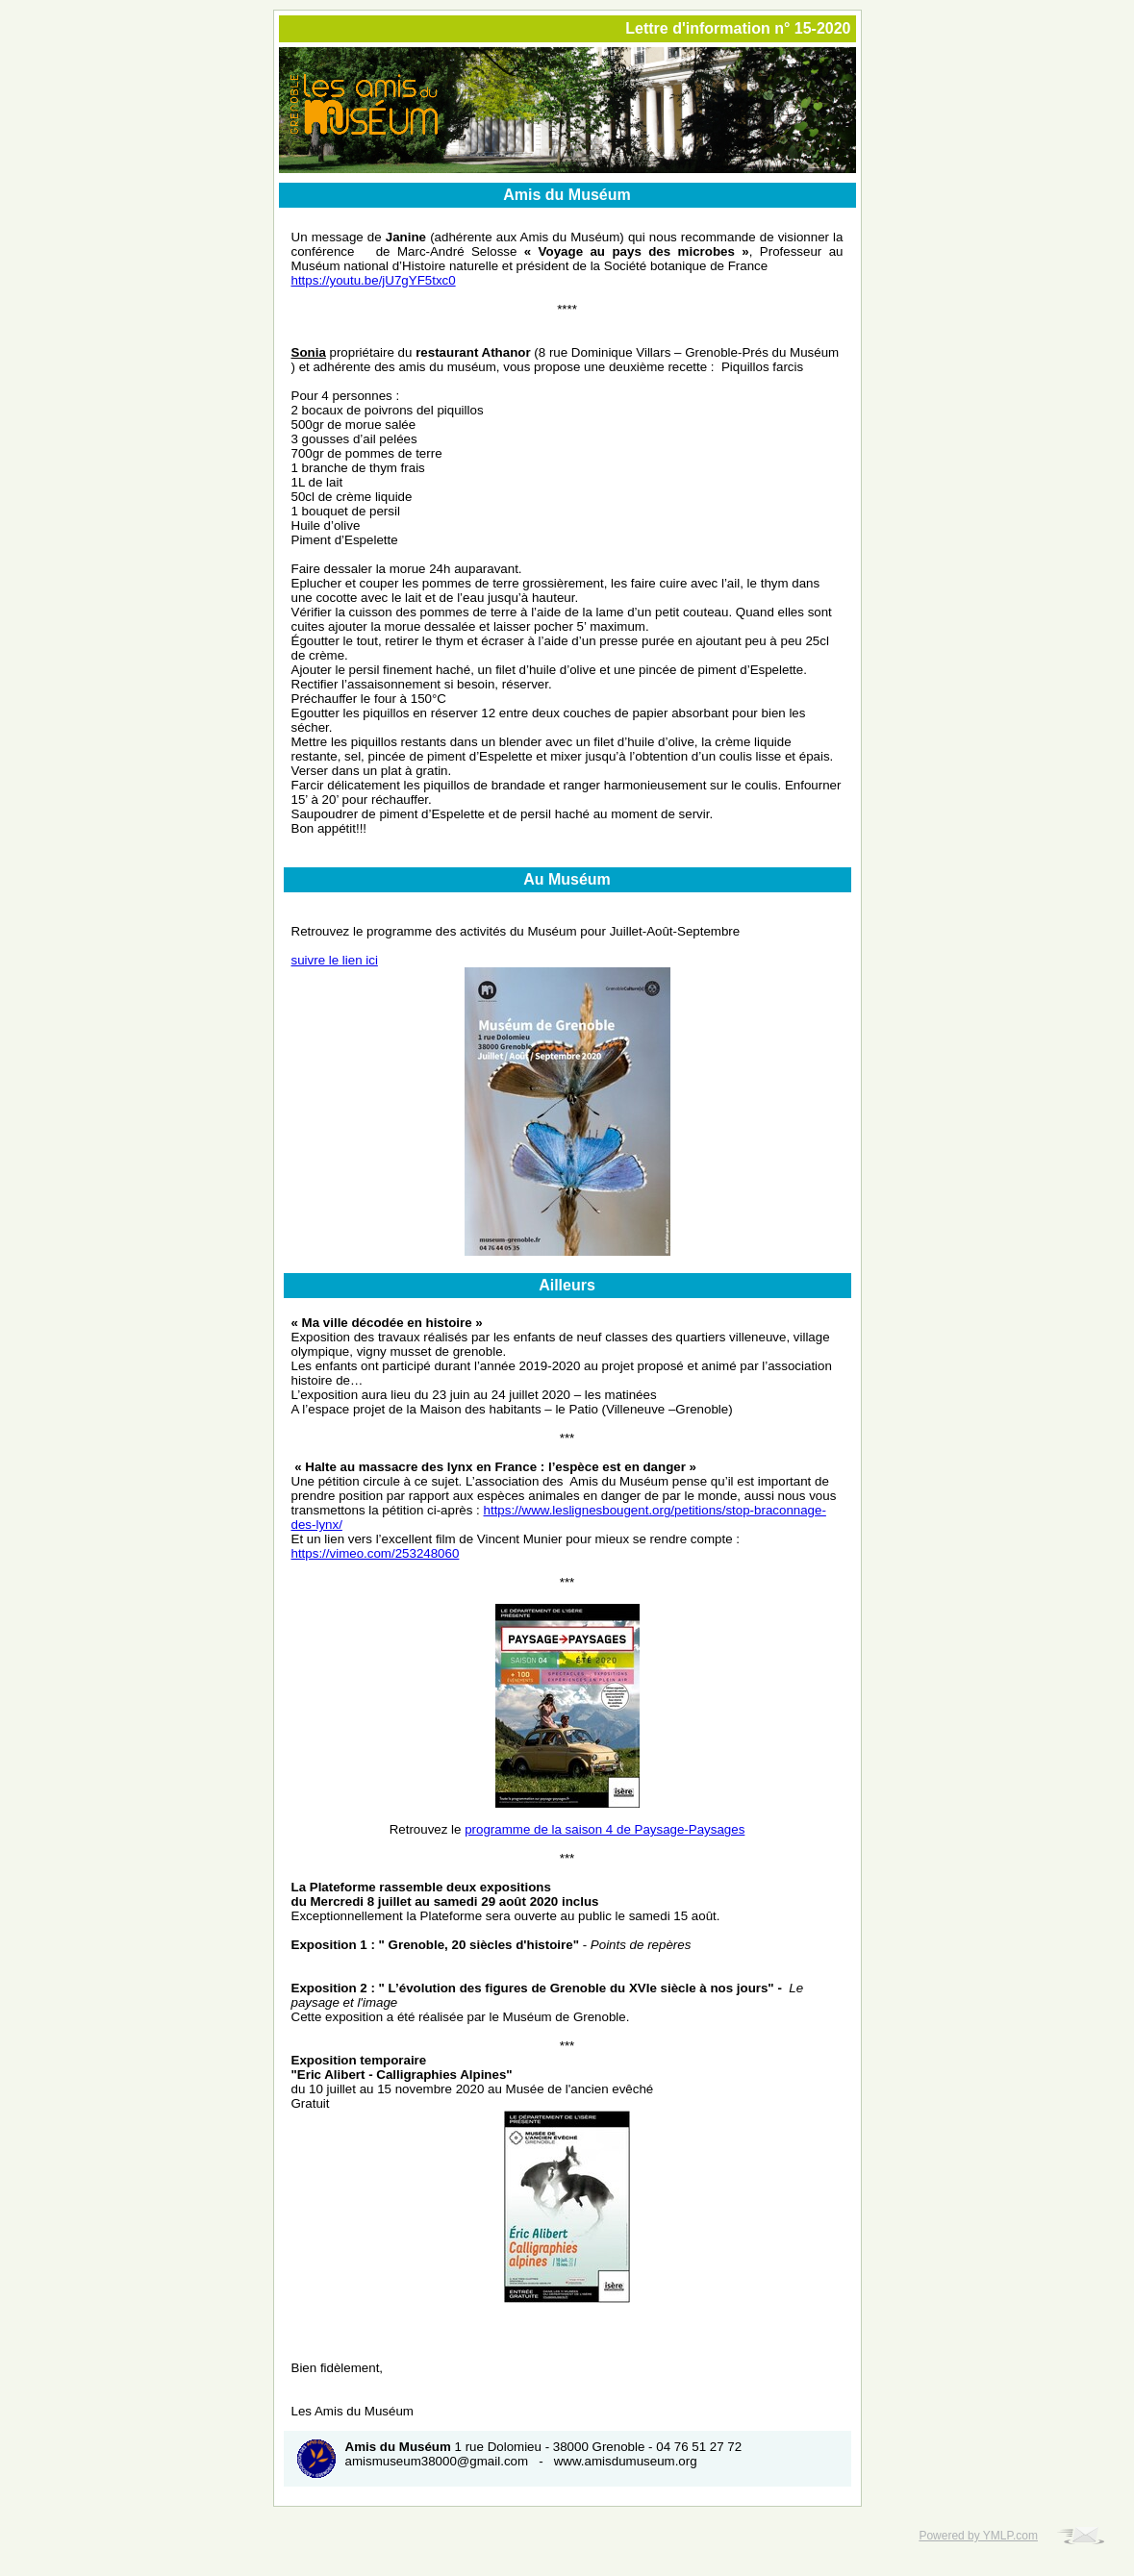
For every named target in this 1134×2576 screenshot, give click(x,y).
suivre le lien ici (334, 960)
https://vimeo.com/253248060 (375, 1553)
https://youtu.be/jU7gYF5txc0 (373, 280)
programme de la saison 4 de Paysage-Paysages (604, 1829)
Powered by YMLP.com (978, 2535)
